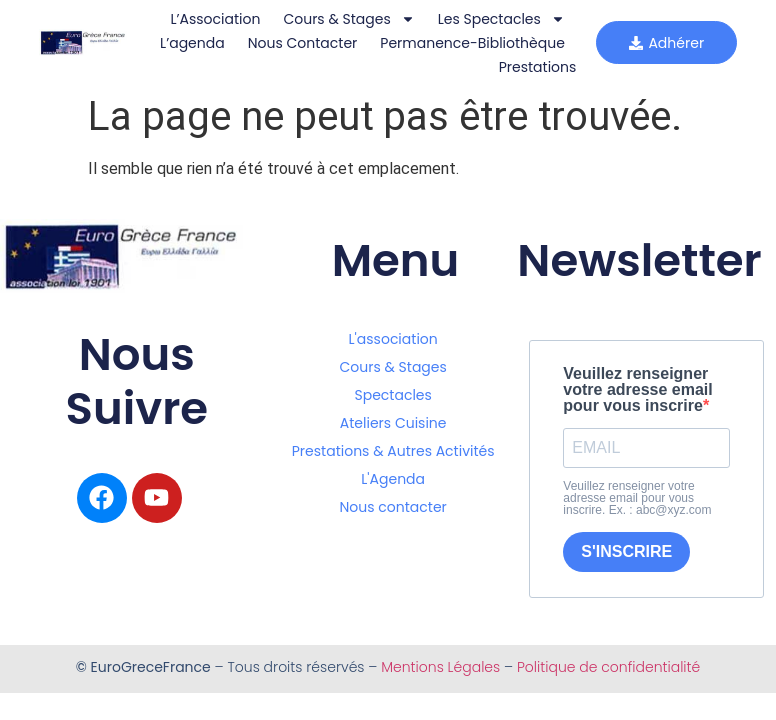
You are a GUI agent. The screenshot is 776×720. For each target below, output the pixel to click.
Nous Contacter (504, 43)
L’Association (210, 19)
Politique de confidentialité (608, 667)
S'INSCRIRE (626, 551)
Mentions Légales (440, 667)
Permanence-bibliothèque (377, 67)
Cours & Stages (343, 19)
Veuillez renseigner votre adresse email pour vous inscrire (637, 390)
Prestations (532, 67)
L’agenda (394, 43)
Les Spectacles (495, 19)
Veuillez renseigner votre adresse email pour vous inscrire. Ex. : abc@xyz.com (637, 498)
